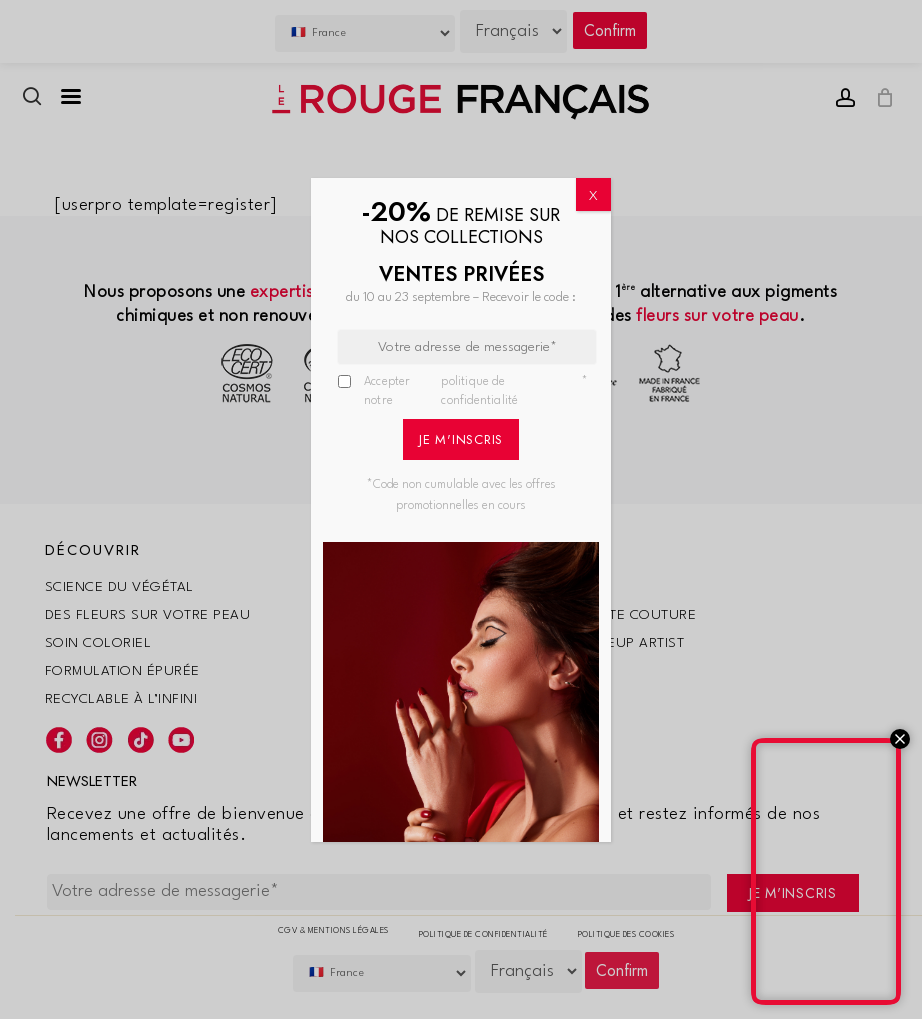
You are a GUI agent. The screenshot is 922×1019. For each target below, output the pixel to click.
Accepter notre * (476, 392)
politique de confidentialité (479, 392)
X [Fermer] (593, 196)
